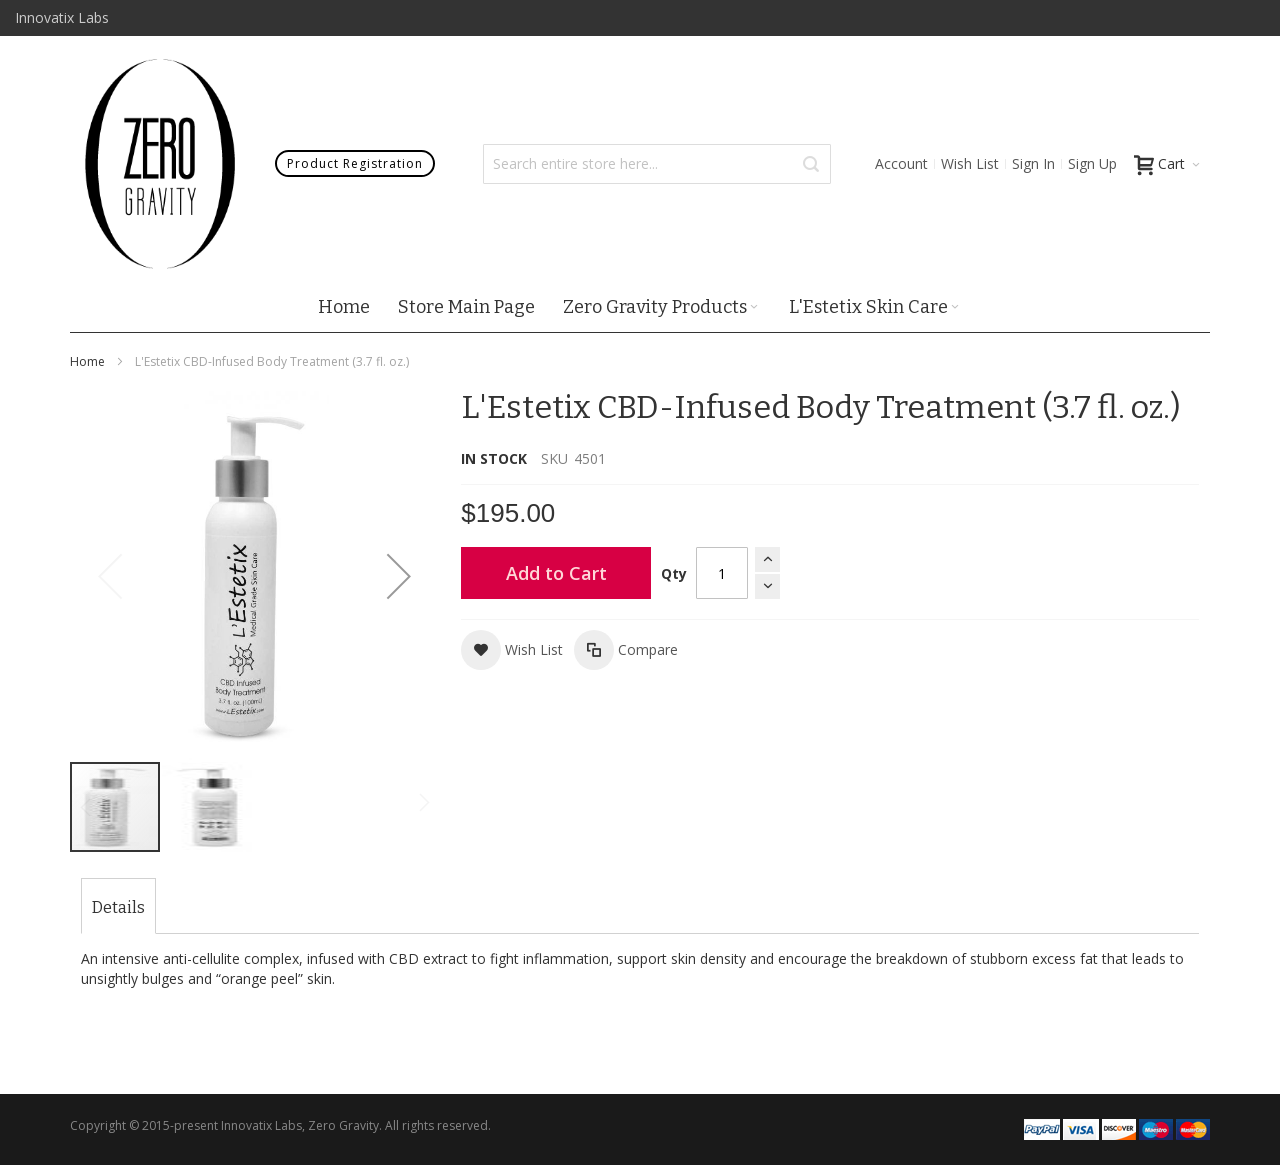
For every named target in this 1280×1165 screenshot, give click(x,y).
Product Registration (355, 163)
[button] (399, 575)
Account (901, 163)
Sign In (1033, 163)
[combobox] (657, 164)
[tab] (118, 908)
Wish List (970, 163)
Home (87, 361)
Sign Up (1092, 163)
